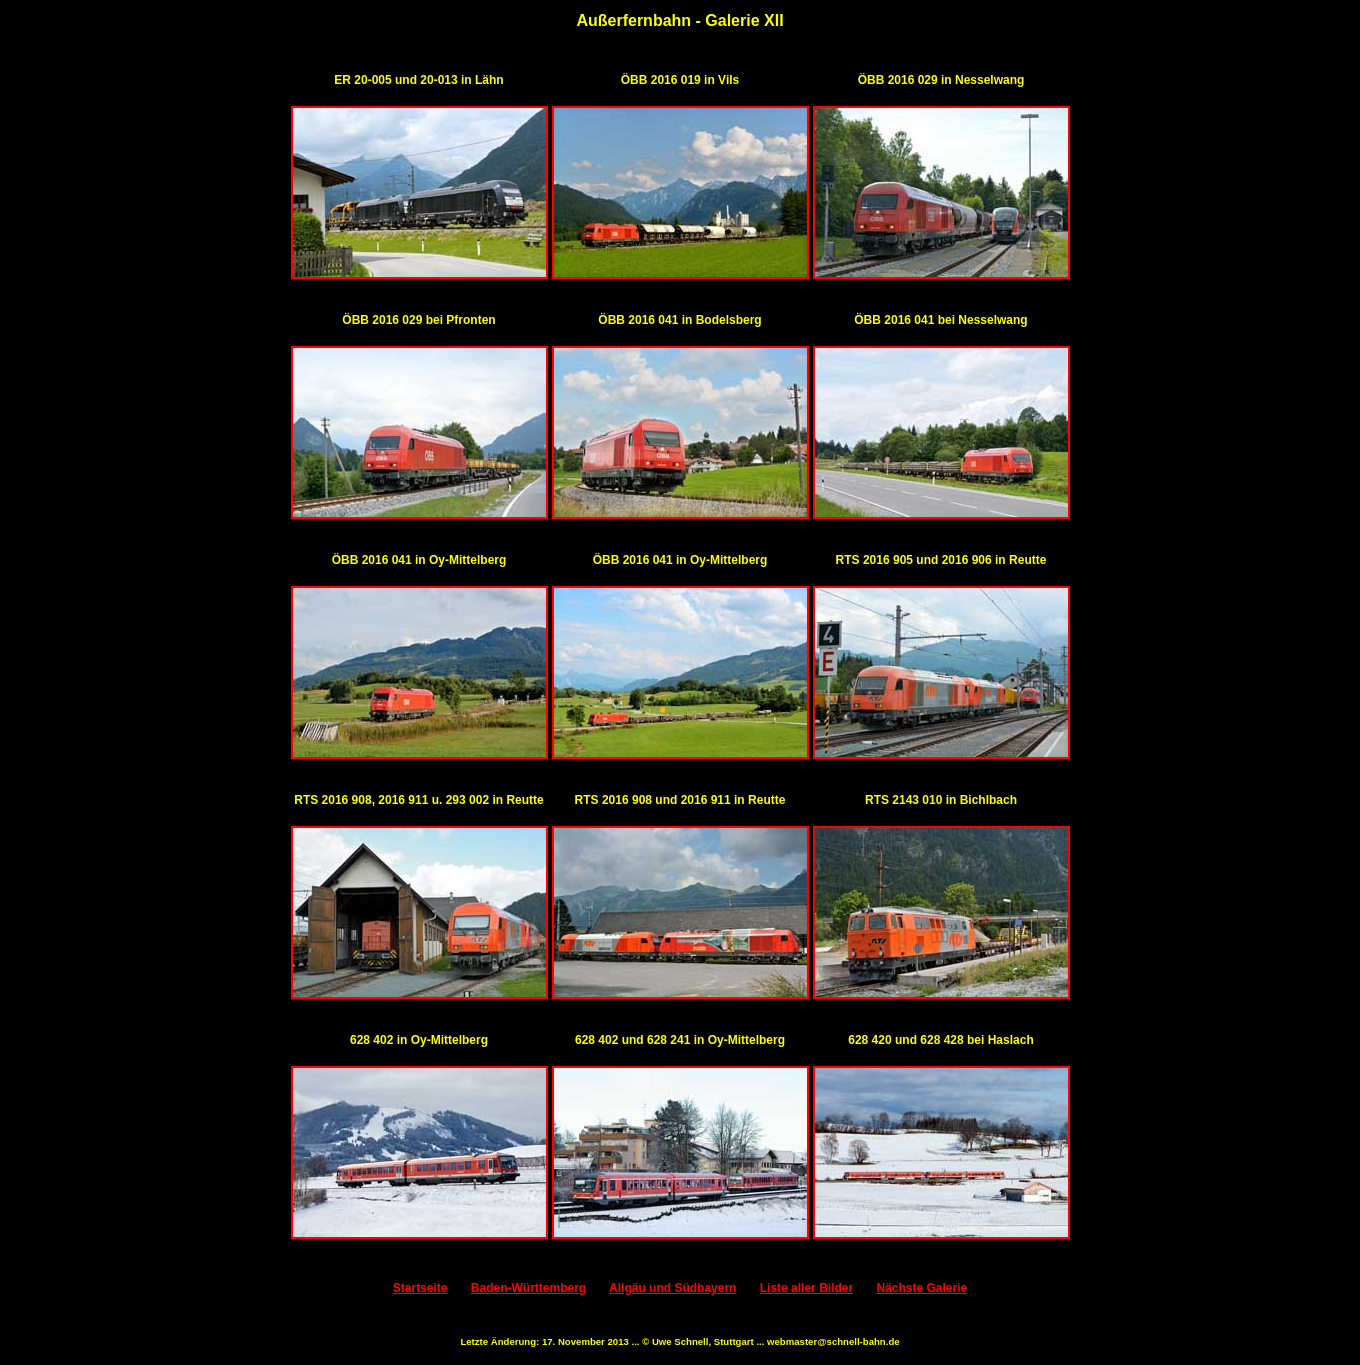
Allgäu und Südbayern (672, 1288)
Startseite (420, 1288)
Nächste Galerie (921, 1288)
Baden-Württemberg (528, 1288)
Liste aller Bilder (806, 1288)
